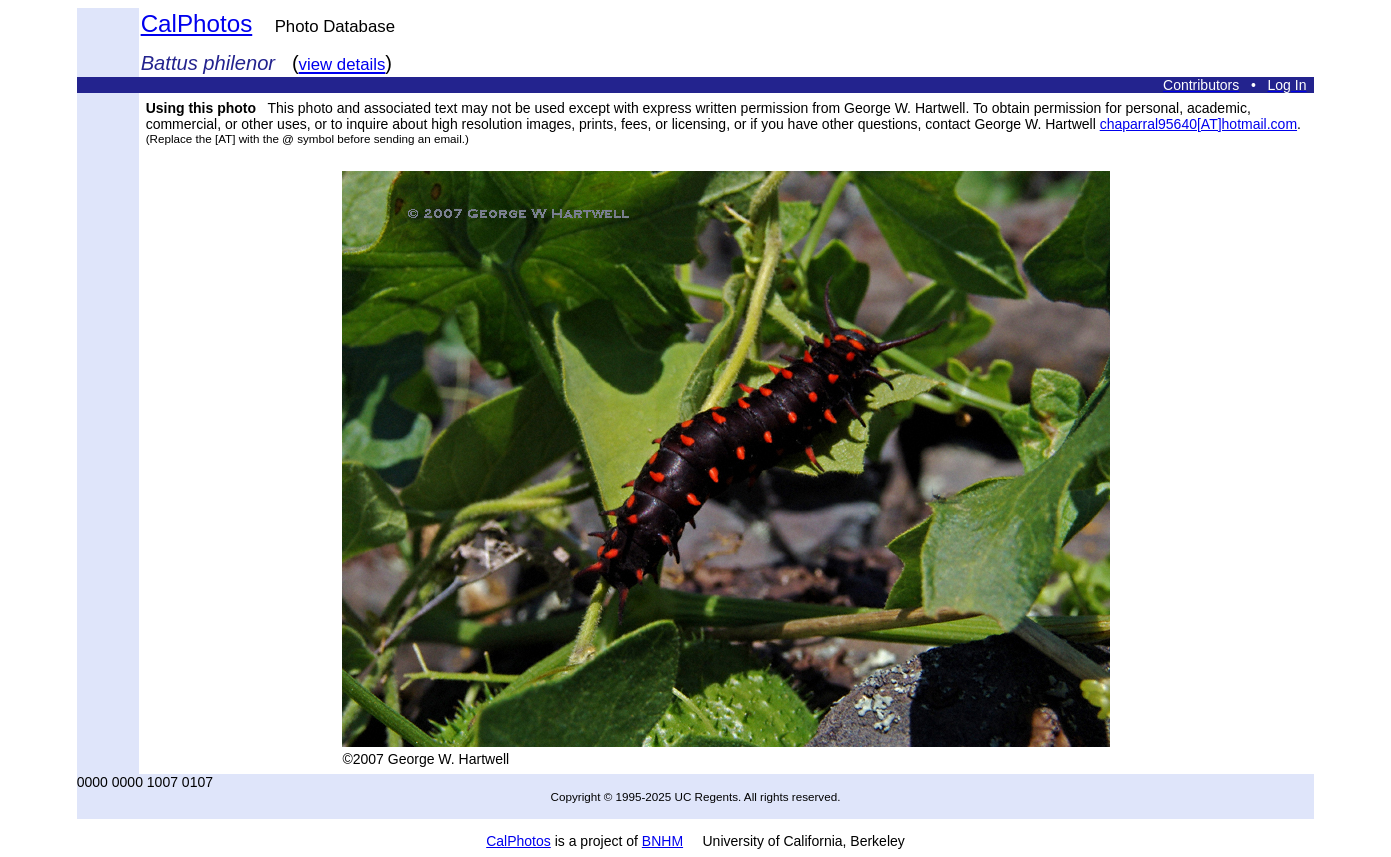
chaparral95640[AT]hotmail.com (1198, 124)
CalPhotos (197, 23)
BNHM (662, 841)
